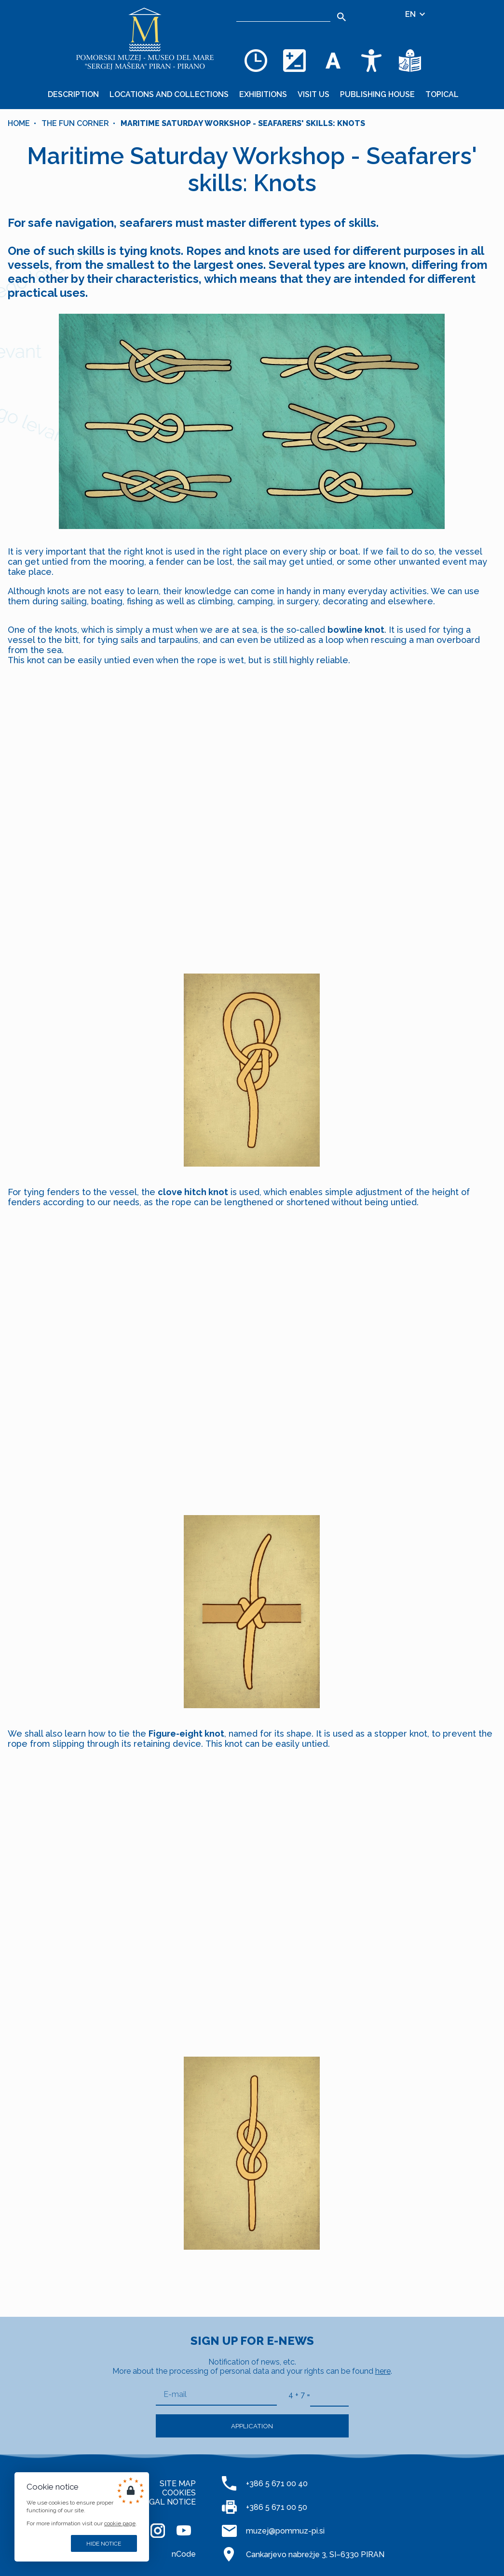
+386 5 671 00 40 (277, 2483)
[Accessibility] (371, 60)
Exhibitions (263, 94)
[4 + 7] (329, 2395)
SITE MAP (178, 2483)
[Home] (145, 38)
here (383, 2371)
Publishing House (377, 94)
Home (19, 123)
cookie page (120, 2523)
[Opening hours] (255, 60)
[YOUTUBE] (184, 2531)
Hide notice (103, 2543)
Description (73, 94)
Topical (442, 94)
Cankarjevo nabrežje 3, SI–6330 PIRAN (315, 2554)
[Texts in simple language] (410, 60)
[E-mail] (216, 2395)
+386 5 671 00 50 (276, 2507)
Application (252, 2426)
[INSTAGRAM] (158, 2531)
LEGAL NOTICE (167, 2501)
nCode (184, 2554)
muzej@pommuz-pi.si (285, 2530)
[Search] (283, 14)
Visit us (313, 94)
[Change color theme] (294, 60)
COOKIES (179, 2492)
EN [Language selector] (415, 14)
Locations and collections (169, 94)
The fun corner (75, 123)
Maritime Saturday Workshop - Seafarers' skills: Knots (243, 123)
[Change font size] (332, 60)
